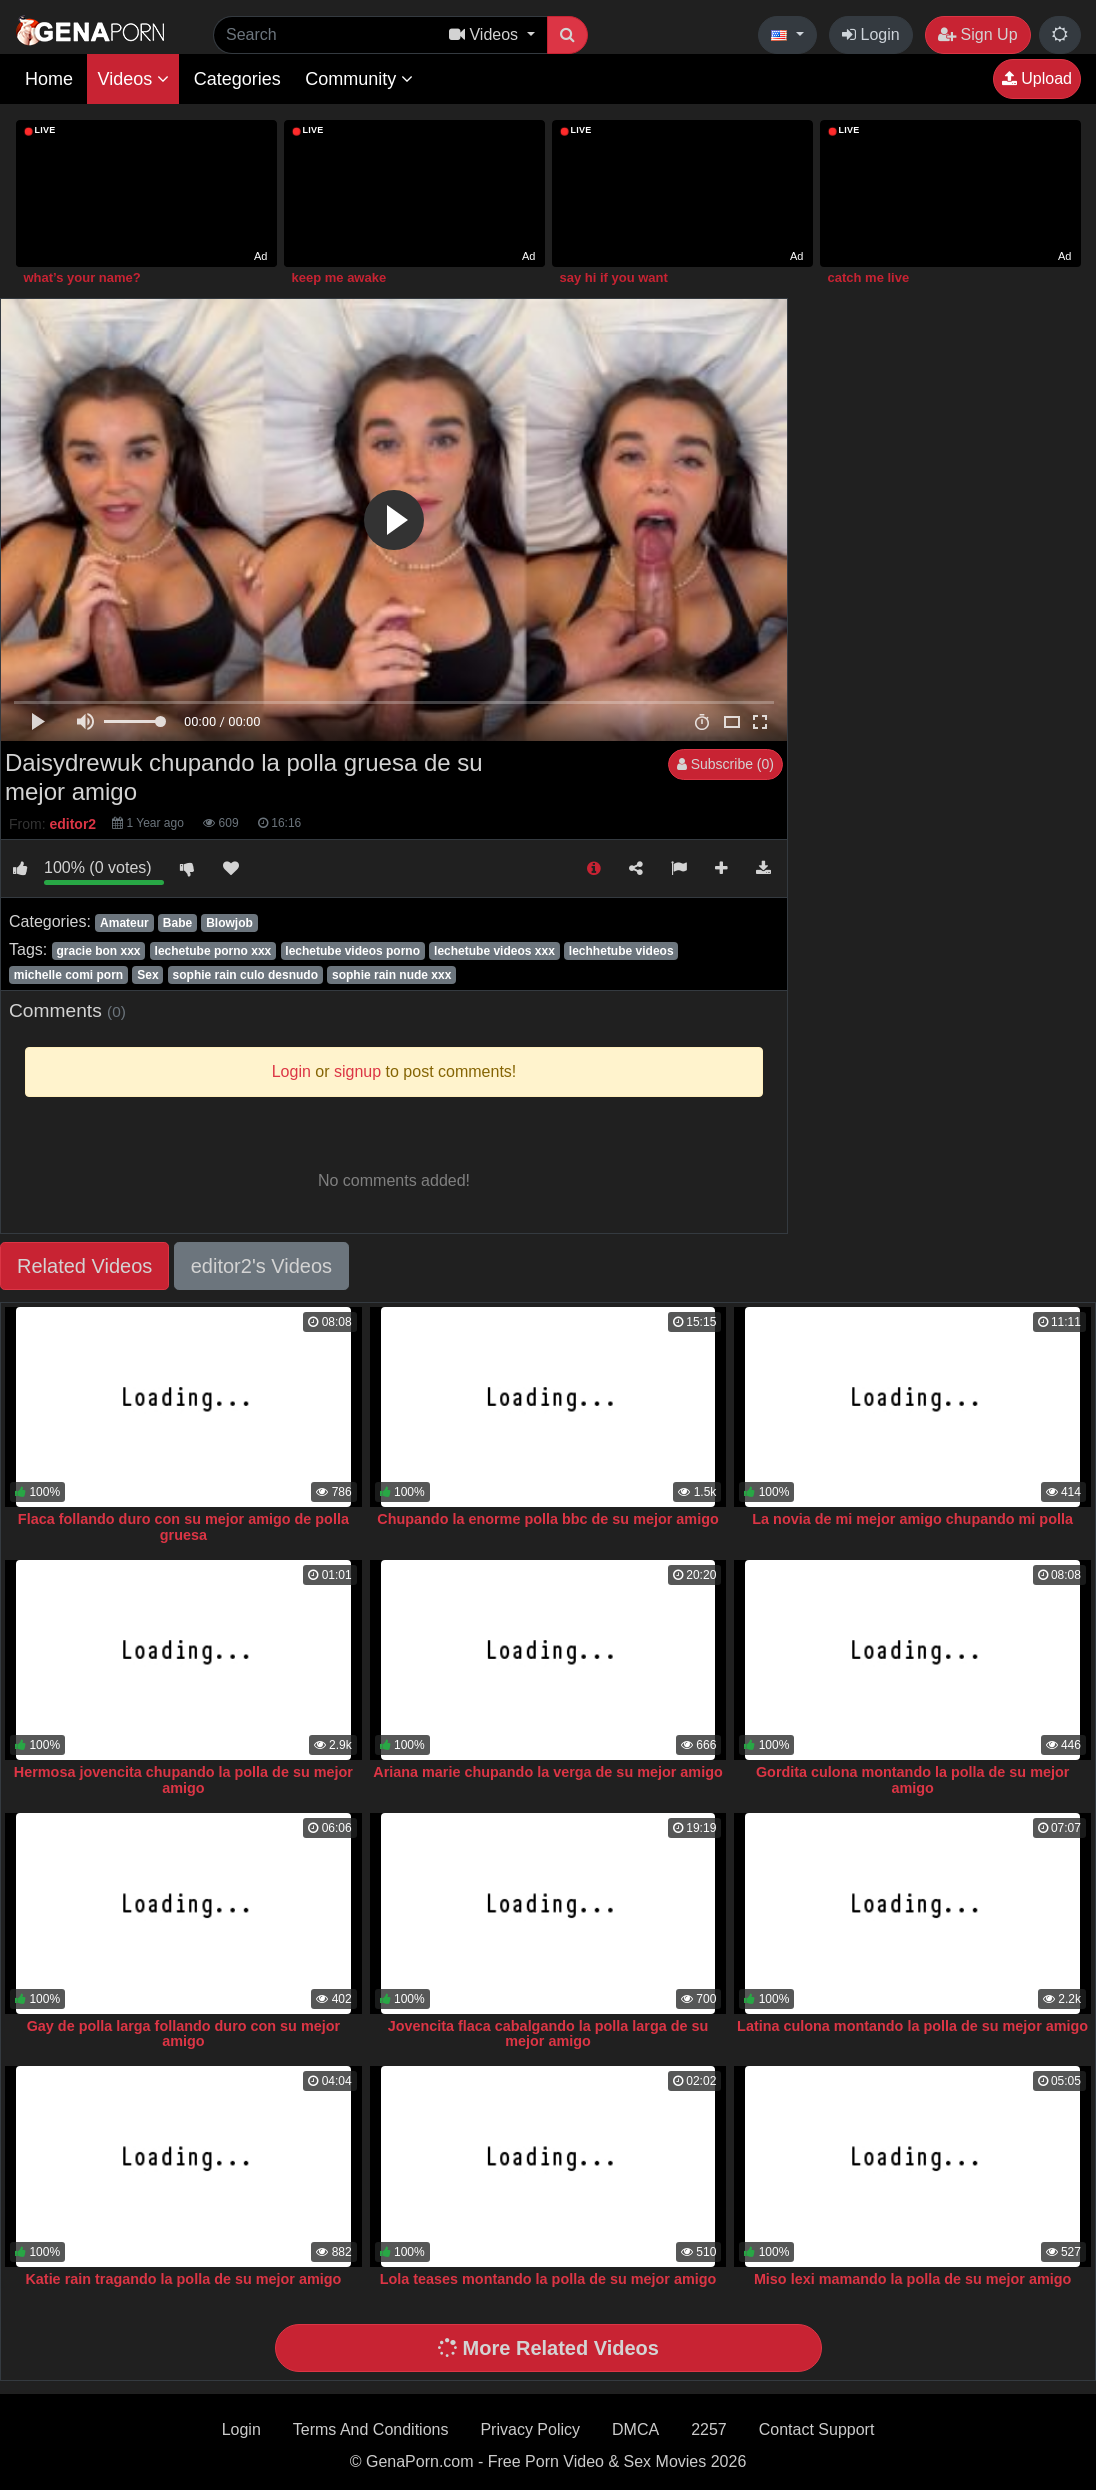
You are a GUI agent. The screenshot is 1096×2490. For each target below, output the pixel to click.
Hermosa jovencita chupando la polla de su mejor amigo (183, 1780)
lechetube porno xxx (213, 951)
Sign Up (977, 34)
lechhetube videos (621, 951)
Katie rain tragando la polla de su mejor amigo (183, 2279)
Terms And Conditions (371, 2429)
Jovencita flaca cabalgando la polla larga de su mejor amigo (548, 2034)
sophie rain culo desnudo (245, 975)
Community (359, 79)
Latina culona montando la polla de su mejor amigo (912, 2026)
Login (871, 34)
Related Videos (84, 1266)
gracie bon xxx (98, 951)
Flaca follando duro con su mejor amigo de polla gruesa (183, 1527)
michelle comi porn (68, 975)
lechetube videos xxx (494, 951)
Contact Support (817, 2429)
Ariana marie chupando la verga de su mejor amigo (547, 1772)
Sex (147, 975)
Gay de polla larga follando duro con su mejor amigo (183, 2034)
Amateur (124, 923)
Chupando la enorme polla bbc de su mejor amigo (547, 1519)
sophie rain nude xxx (391, 975)
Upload (1037, 78)
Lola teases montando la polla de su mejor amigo (548, 2279)
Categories (237, 79)
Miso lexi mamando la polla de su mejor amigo (912, 2279)
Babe (177, 923)
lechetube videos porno (352, 951)
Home (49, 79)
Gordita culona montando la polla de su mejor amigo (912, 1780)
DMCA (635, 2429)
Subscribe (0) (725, 764)
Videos (133, 79)
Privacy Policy (530, 2429)
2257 (709, 2429)
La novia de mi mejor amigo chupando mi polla (912, 1519)
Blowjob (229, 923)
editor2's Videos (261, 1266)
